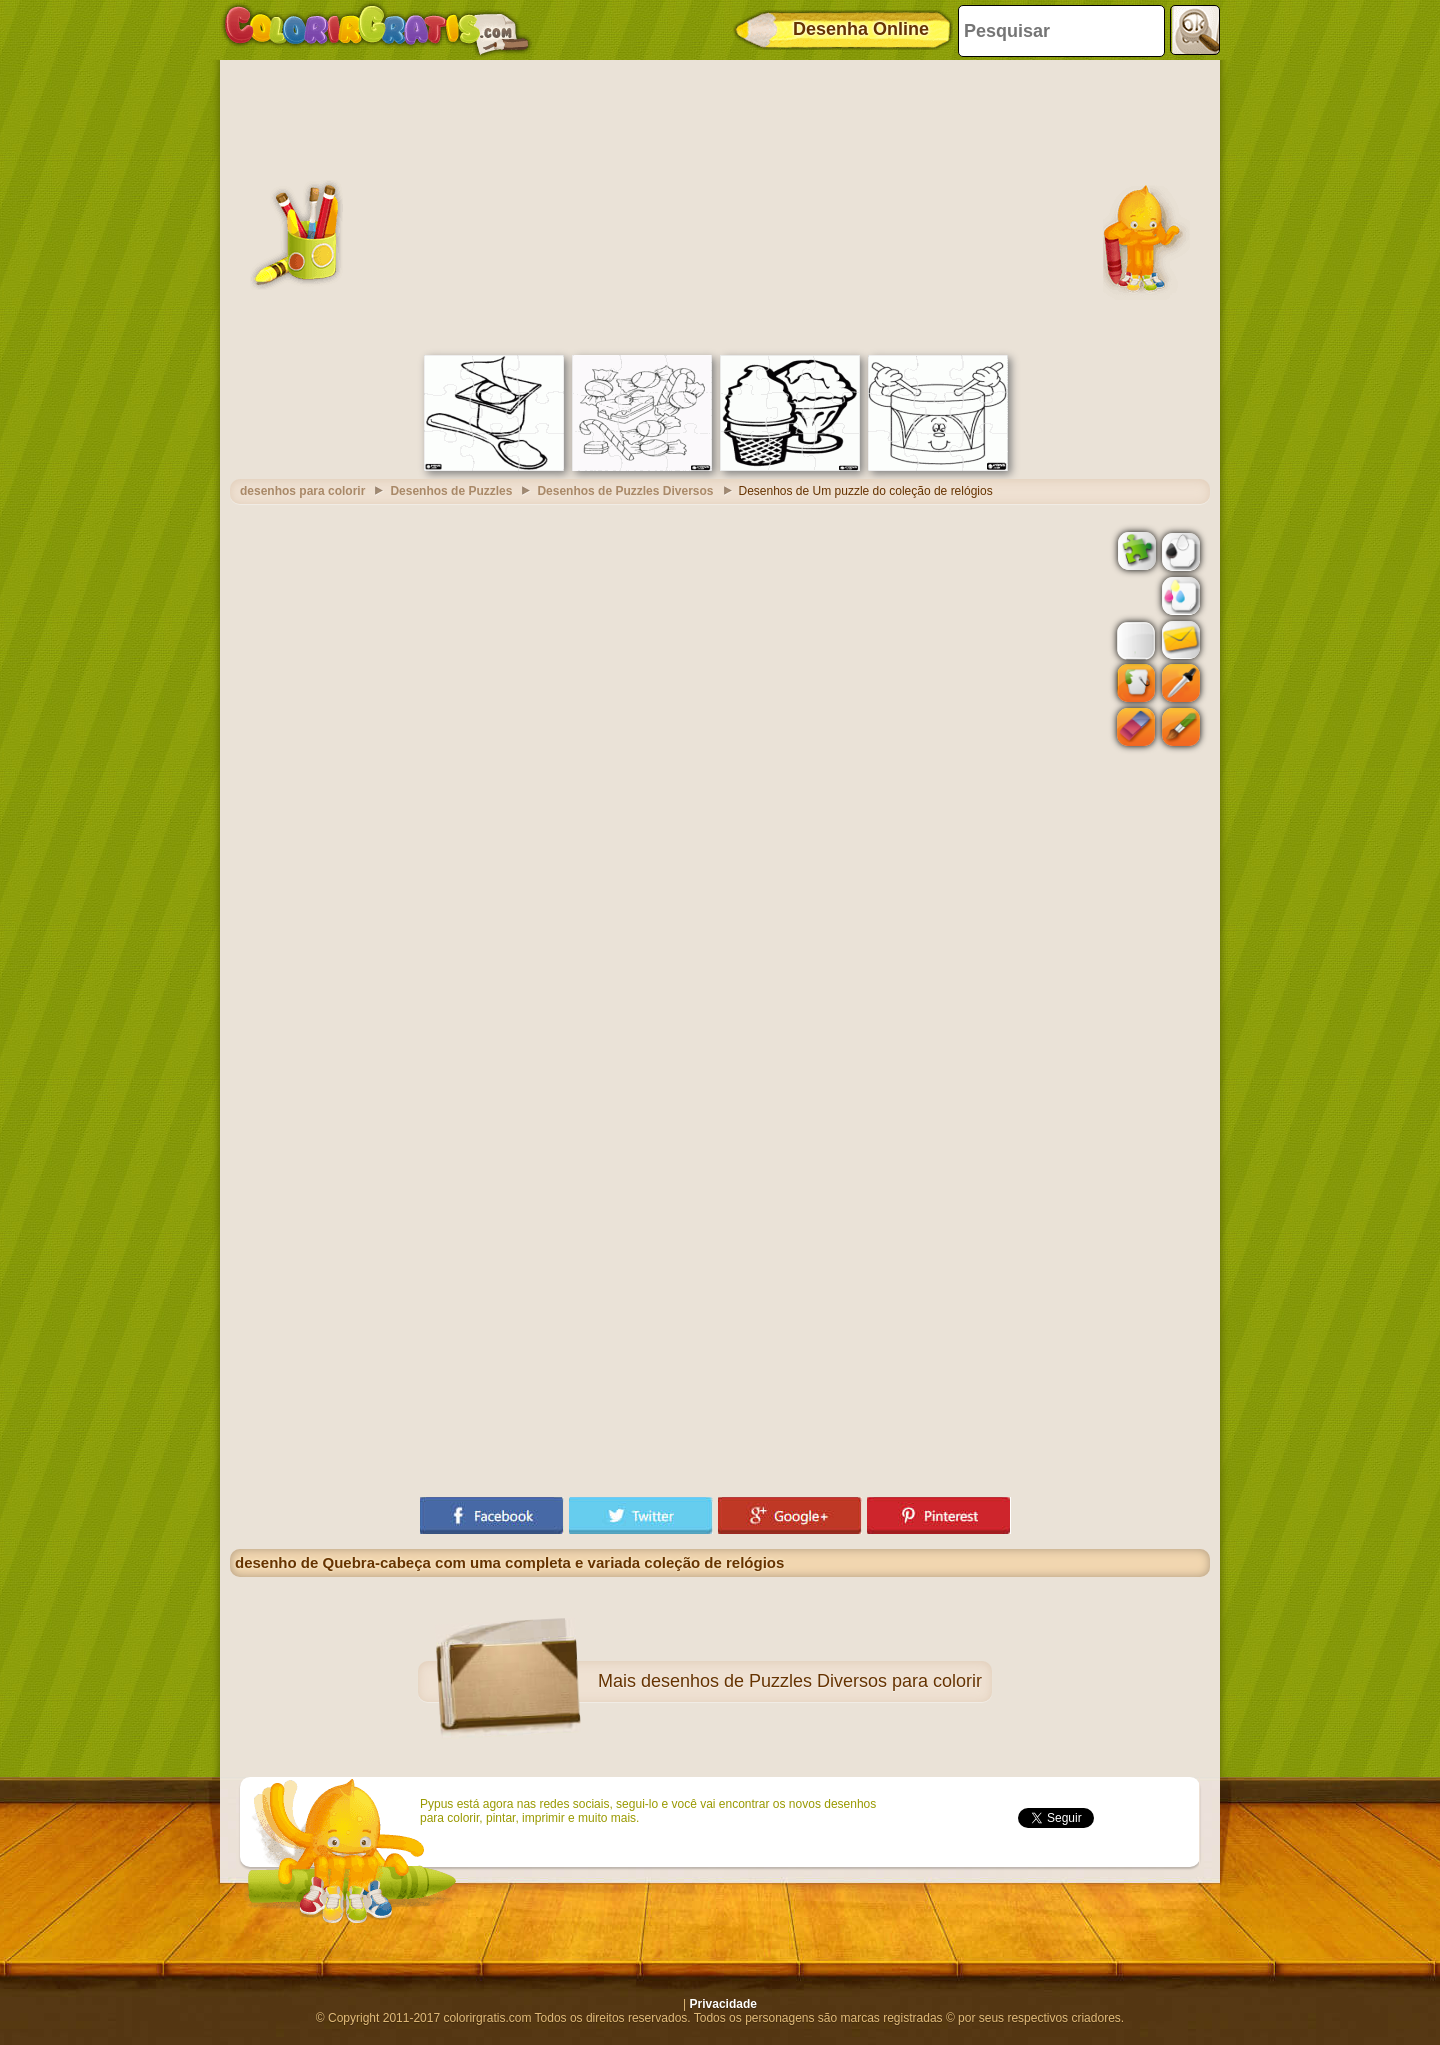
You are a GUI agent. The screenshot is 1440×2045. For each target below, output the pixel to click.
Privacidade (723, 2004)
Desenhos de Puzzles (451, 491)
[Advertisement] (720, 205)
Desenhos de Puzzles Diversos (625, 491)
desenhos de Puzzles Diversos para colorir (811, 1681)
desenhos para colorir (302, 491)
